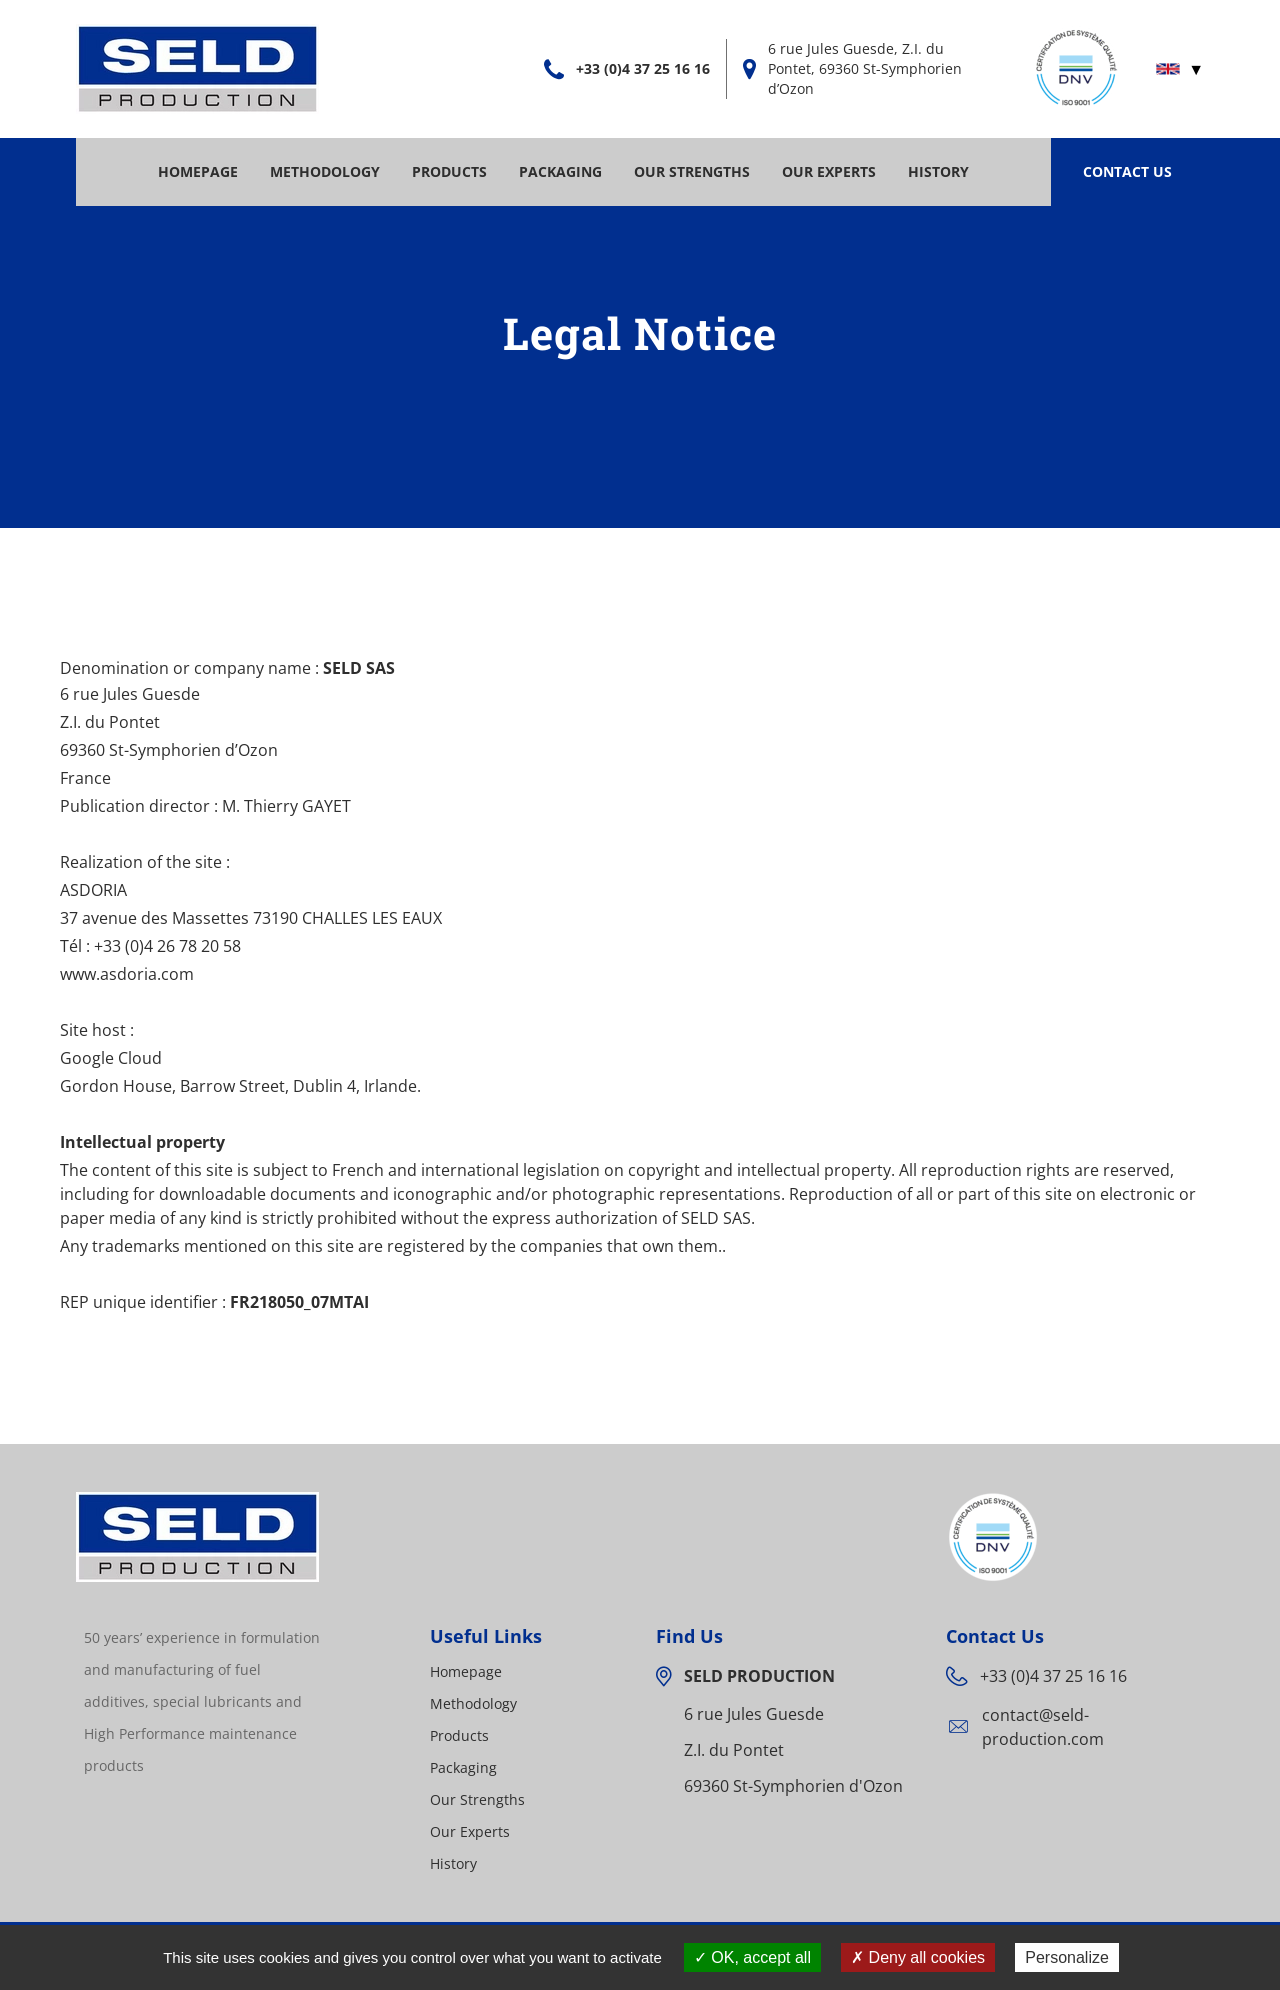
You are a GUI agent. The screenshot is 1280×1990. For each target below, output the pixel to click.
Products (449, 171)
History (938, 171)
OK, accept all (752, 1957)
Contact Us (1127, 171)
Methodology (325, 171)
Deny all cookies (918, 1957)
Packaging (560, 171)
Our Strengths (692, 171)
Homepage (198, 171)
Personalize (1067, 1957)
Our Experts (829, 171)
